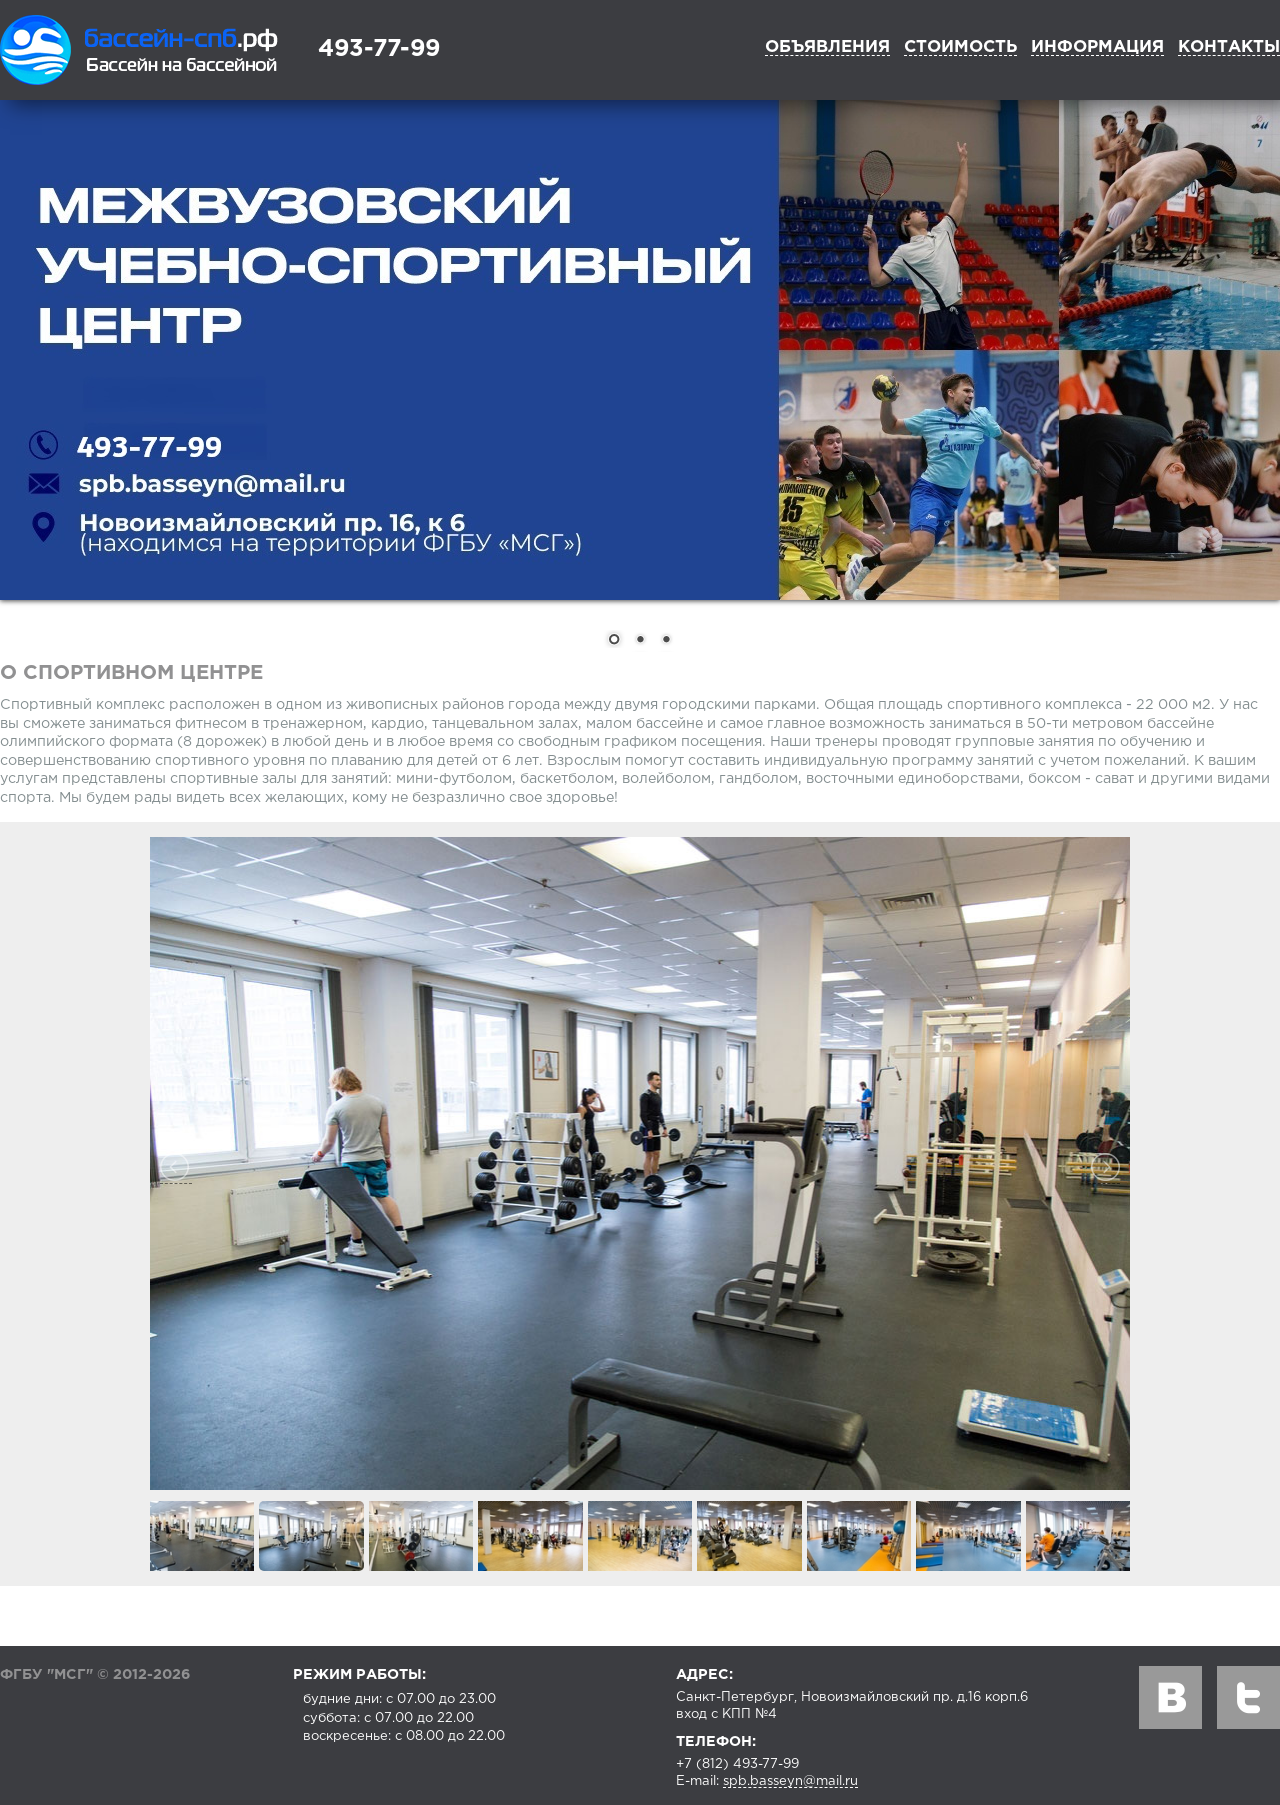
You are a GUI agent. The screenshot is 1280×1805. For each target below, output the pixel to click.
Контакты (1229, 47)
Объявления (827, 47)
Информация (1097, 47)
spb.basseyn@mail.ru (790, 1781)
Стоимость (960, 47)
